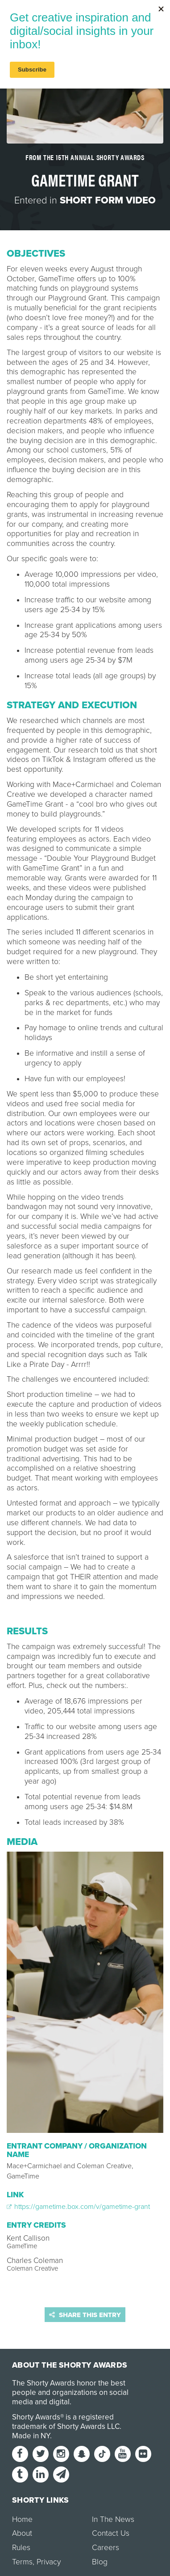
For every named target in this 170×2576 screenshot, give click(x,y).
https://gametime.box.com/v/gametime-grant (78, 2206)
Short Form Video (108, 200)
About (22, 2533)
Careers (105, 2547)
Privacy (49, 2562)
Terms (22, 2562)
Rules (21, 2547)
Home (22, 2519)
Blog (100, 2562)
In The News (113, 2519)
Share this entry (85, 2315)
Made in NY (31, 2436)
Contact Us (110, 2533)
